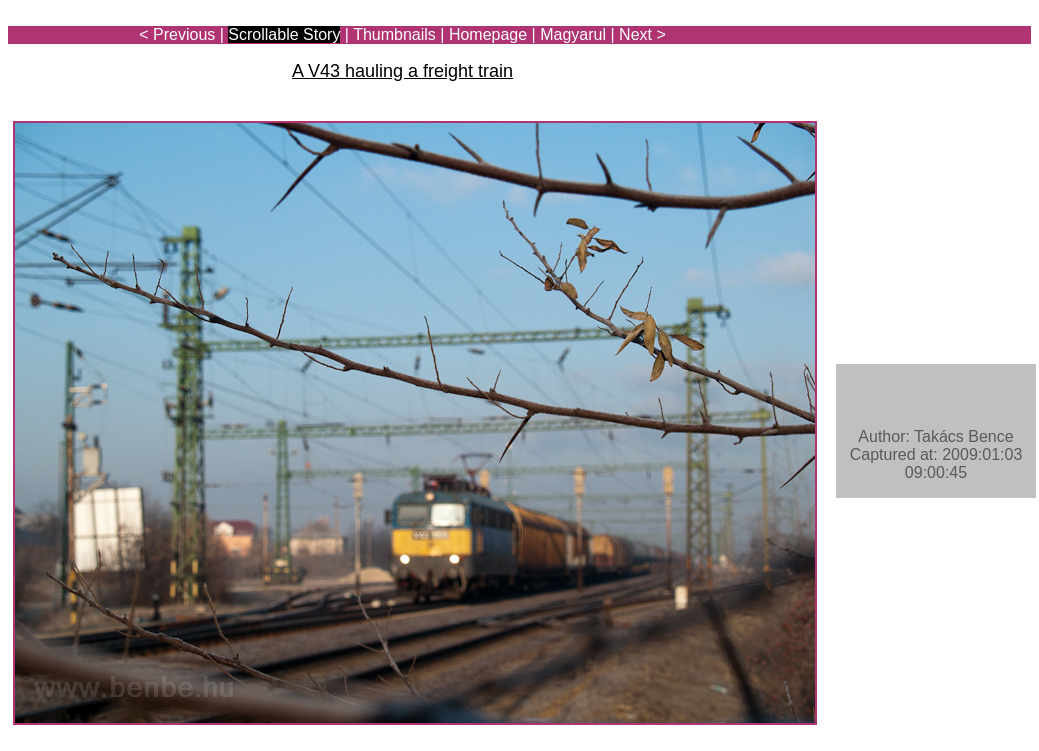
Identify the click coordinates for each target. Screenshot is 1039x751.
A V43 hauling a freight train (402, 71)
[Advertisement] (914, 72)
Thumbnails (394, 34)
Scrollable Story (284, 34)
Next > (642, 34)
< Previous (177, 34)
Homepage (488, 34)
